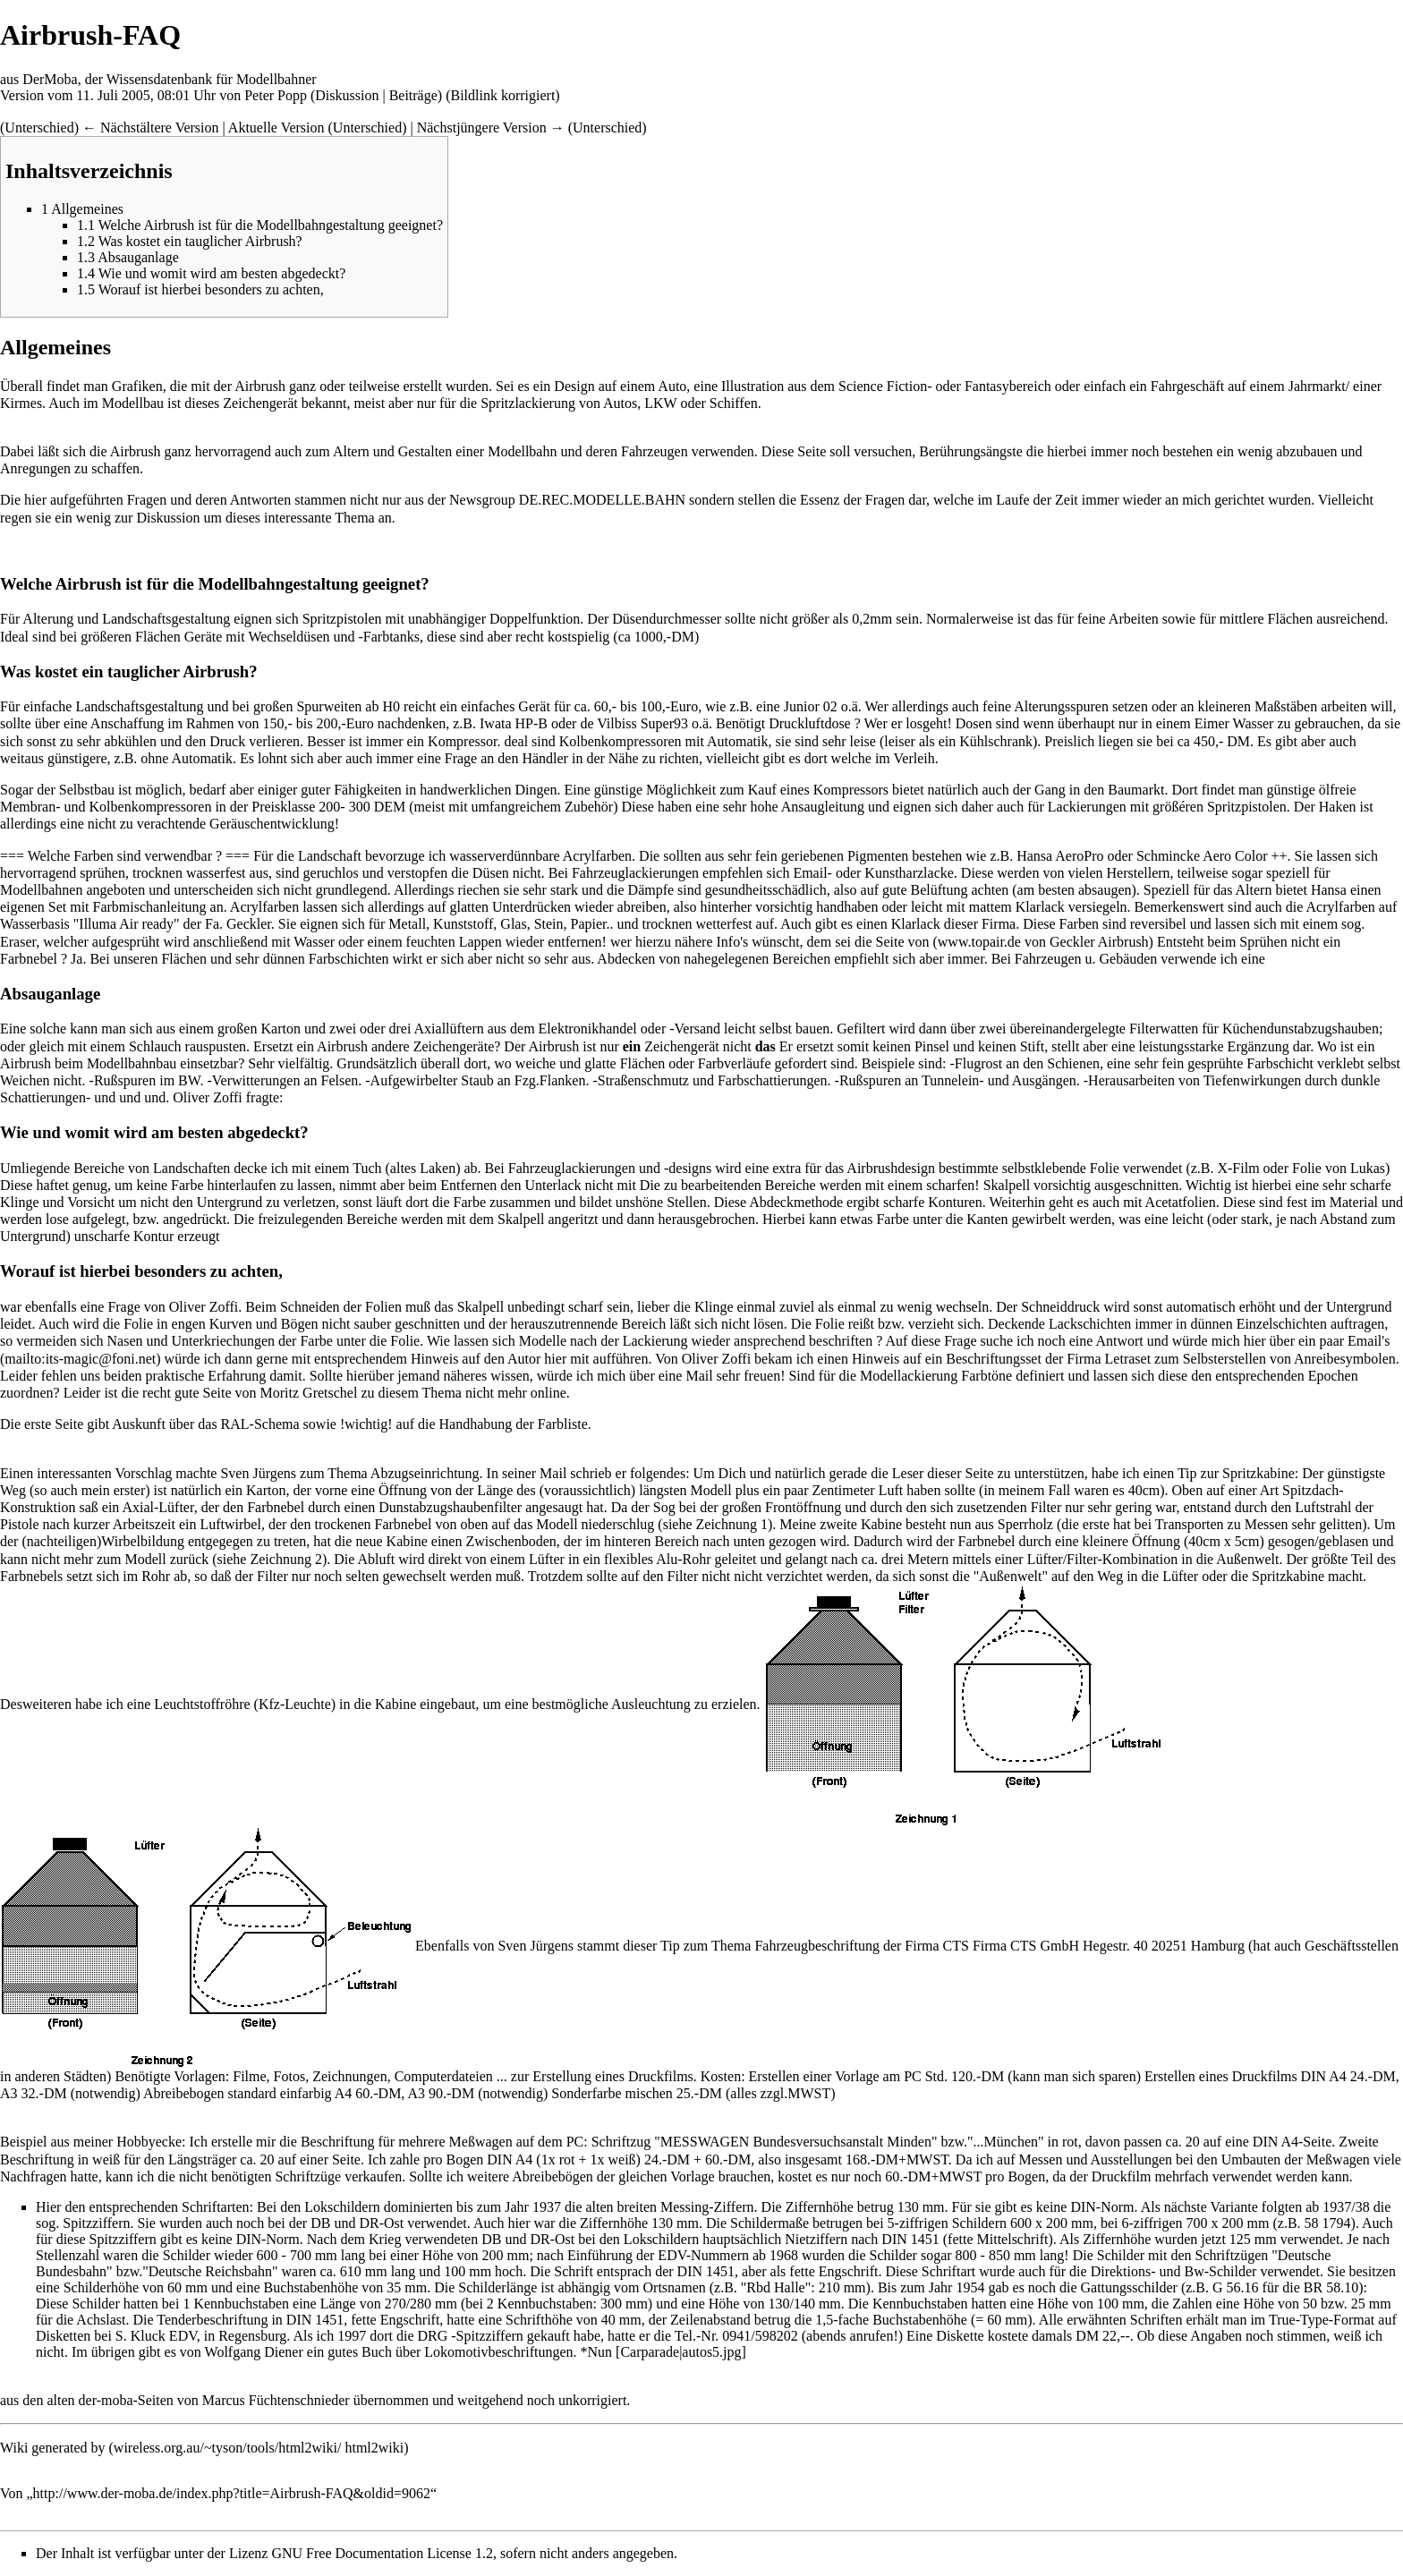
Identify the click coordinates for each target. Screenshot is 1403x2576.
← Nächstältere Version (150, 127)
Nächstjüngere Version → (491, 127)
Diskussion (346, 95)
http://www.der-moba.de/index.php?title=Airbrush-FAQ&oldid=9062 (231, 2493)
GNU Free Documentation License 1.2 (381, 2553)
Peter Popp (275, 95)
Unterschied (38, 127)
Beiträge (413, 95)
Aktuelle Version (276, 127)
